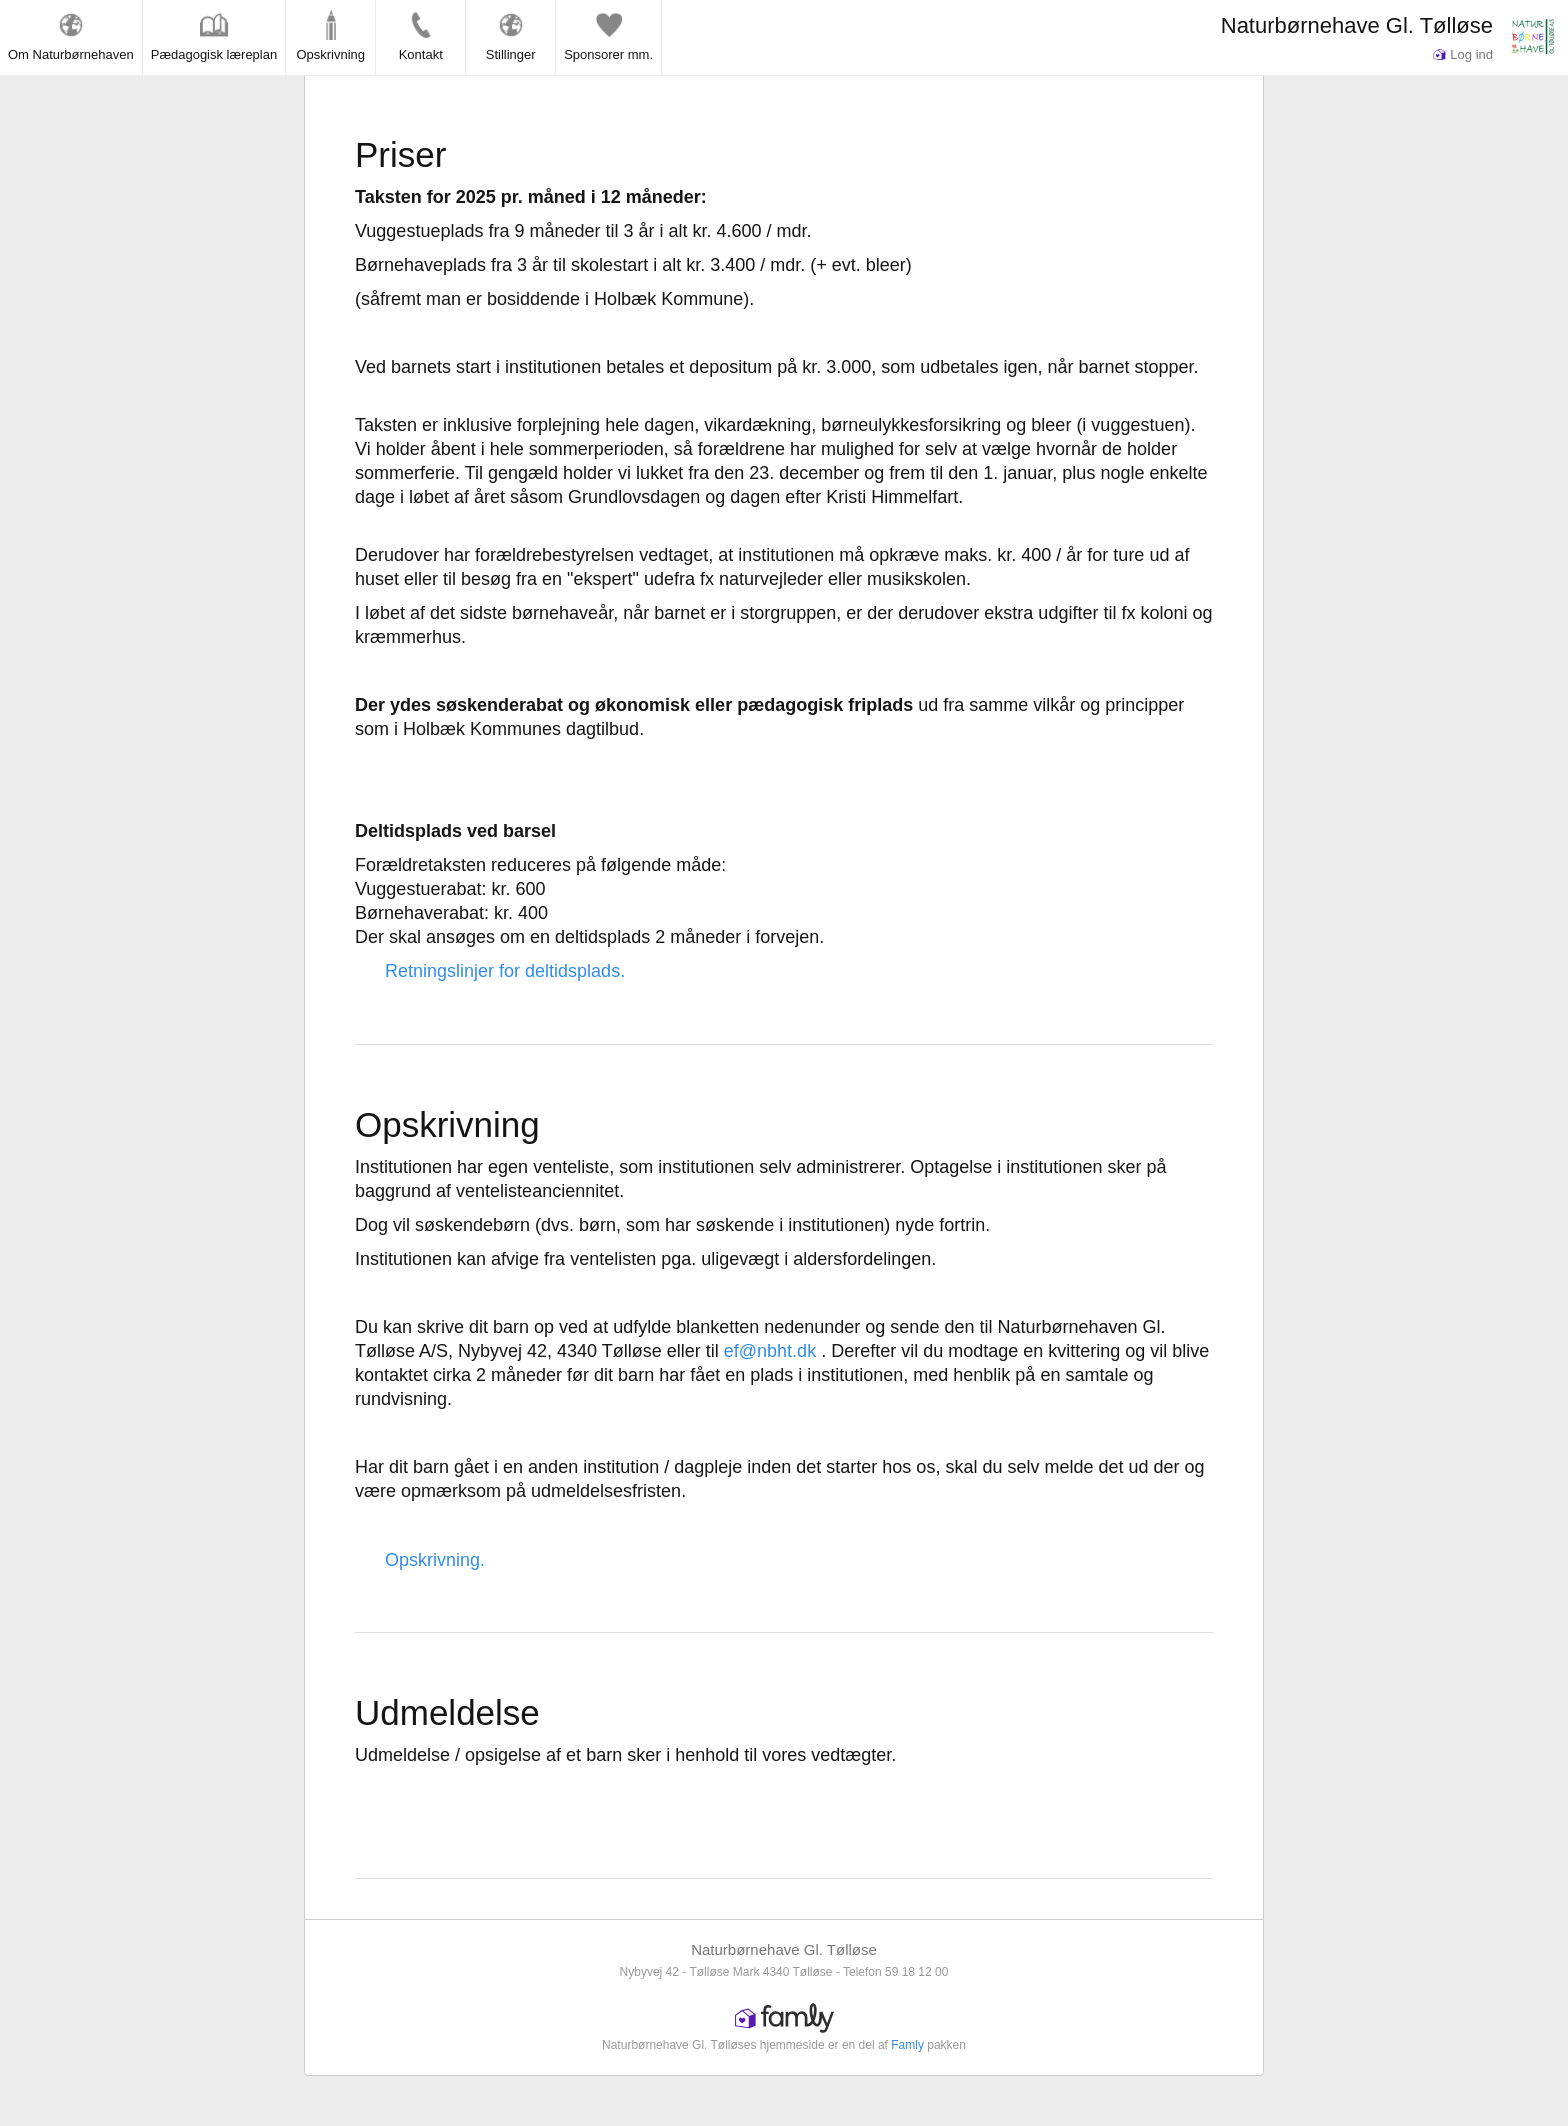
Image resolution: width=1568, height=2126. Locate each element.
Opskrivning (330, 36)
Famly (907, 2045)
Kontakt (421, 36)
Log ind (1463, 54)
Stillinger (511, 36)
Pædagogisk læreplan (214, 36)
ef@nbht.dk (770, 1351)
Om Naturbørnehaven (71, 36)
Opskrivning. (435, 1560)
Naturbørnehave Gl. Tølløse (1357, 25)
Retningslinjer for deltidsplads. (505, 971)
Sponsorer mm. (608, 36)
